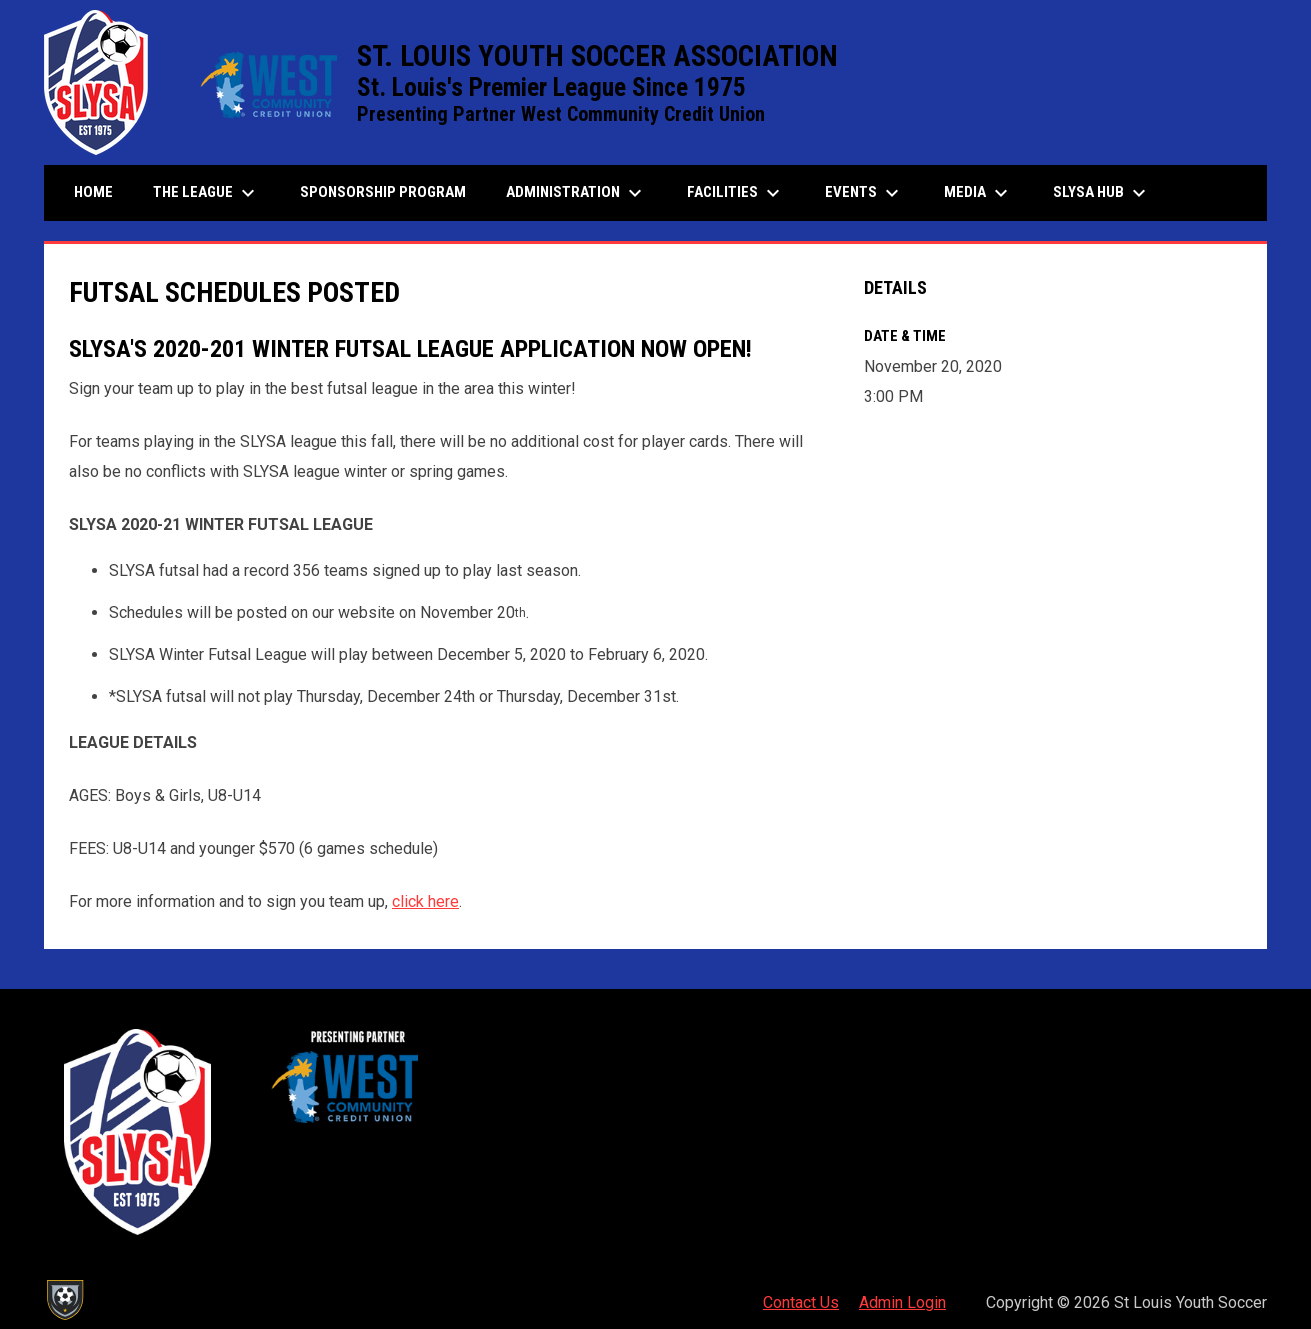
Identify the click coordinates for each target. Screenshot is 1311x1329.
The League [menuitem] (206, 193)
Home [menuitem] (93, 192)
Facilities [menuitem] (736, 193)
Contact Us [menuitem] (801, 1302)
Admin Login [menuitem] (902, 1302)
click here (425, 901)
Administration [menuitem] (576, 193)
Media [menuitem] (978, 193)
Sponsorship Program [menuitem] (390, 191)
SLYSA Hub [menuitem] (1102, 193)
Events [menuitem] (864, 193)
